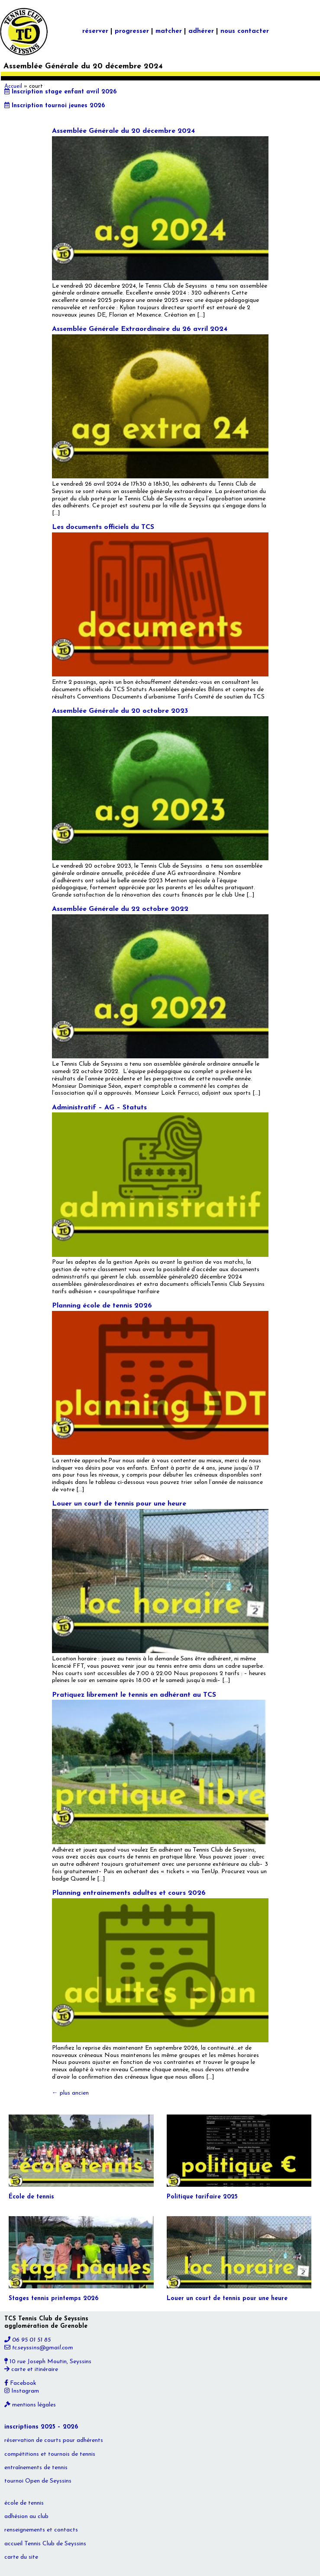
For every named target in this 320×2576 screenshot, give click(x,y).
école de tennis (24, 2503)
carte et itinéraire (31, 2369)
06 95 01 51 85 (27, 2340)
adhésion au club (26, 2516)
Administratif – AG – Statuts (99, 1107)
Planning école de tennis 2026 (102, 1305)
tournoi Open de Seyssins (37, 2481)
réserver (95, 31)
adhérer (201, 31)
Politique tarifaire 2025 (202, 2197)
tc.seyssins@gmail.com (38, 2348)
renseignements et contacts (41, 2530)
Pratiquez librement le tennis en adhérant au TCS (134, 1695)
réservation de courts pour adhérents (53, 2440)
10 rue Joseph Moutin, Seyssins (47, 2361)
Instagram (21, 2391)
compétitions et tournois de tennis (49, 2454)
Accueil (13, 86)
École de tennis (31, 2197)
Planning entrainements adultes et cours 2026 (129, 1893)
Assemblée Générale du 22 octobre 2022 (120, 909)
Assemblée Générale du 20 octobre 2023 (120, 711)
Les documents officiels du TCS (103, 527)
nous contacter (244, 31)
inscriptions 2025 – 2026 (41, 2427)
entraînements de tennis (36, 2467)
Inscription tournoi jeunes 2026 (54, 106)
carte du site (21, 2557)
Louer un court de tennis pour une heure (119, 1503)
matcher (168, 31)
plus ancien (70, 2093)
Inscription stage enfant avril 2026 (60, 92)
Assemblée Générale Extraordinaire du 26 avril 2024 (139, 329)
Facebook (20, 2383)
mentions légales (30, 2405)
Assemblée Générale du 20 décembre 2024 (123, 131)
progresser (132, 31)
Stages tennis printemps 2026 (53, 2298)
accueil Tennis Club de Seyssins (45, 2544)
